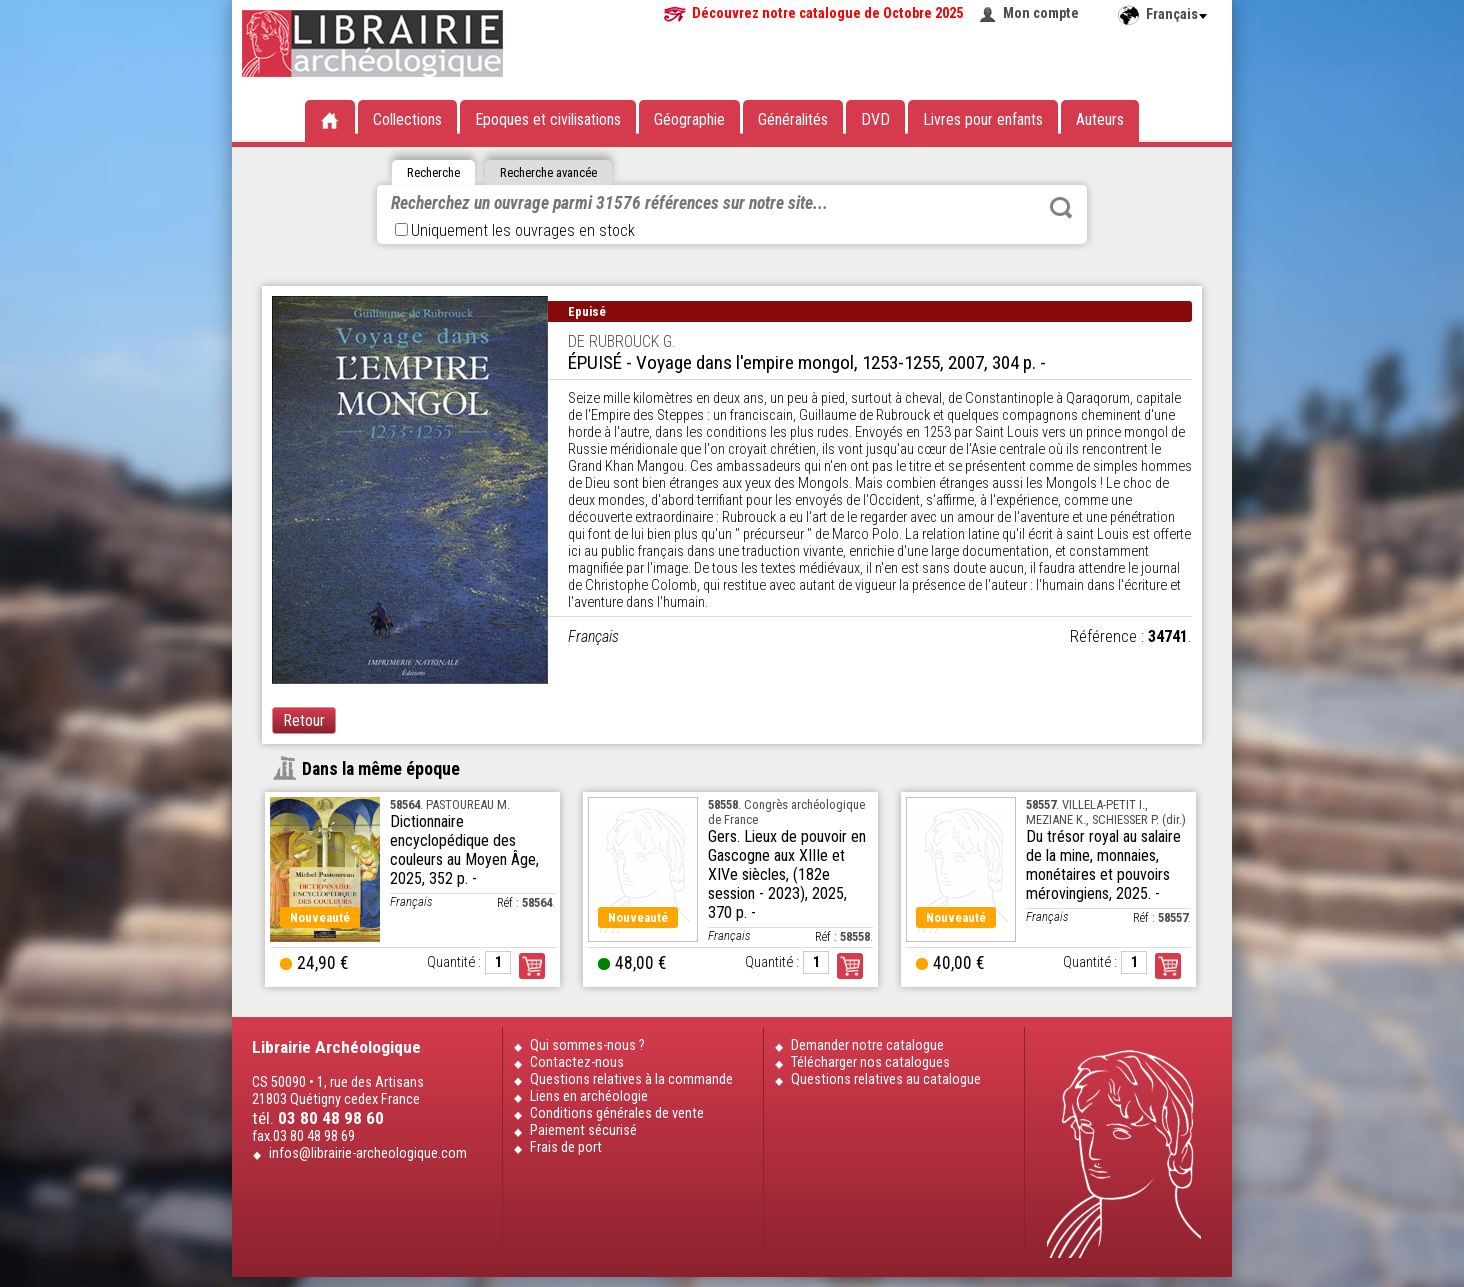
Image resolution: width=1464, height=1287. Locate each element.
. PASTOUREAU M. (450, 804)
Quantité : (454, 962)
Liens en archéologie (589, 1096)
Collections (407, 119)
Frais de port (566, 1147)
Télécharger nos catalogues (870, 1062)
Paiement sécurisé (583, 1130)
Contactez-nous (577, 1062)
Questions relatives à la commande (631, 1079)
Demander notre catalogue (867, 1045)
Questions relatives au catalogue (886, 1079)
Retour (304, 720)
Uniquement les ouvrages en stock (515, 230)
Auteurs (1100, 119)
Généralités (793, 119)
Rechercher (1061, 208)
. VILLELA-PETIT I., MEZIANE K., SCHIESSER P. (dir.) (1106, 812)
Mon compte (1041, 13)
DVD (875, 119)
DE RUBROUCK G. (622, 341)
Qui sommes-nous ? (587, 1045)
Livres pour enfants (983, 119)
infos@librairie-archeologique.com (368, 1153)
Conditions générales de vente (617, 1113)
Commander (532, 966)
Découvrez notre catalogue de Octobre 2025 (827, 13)
